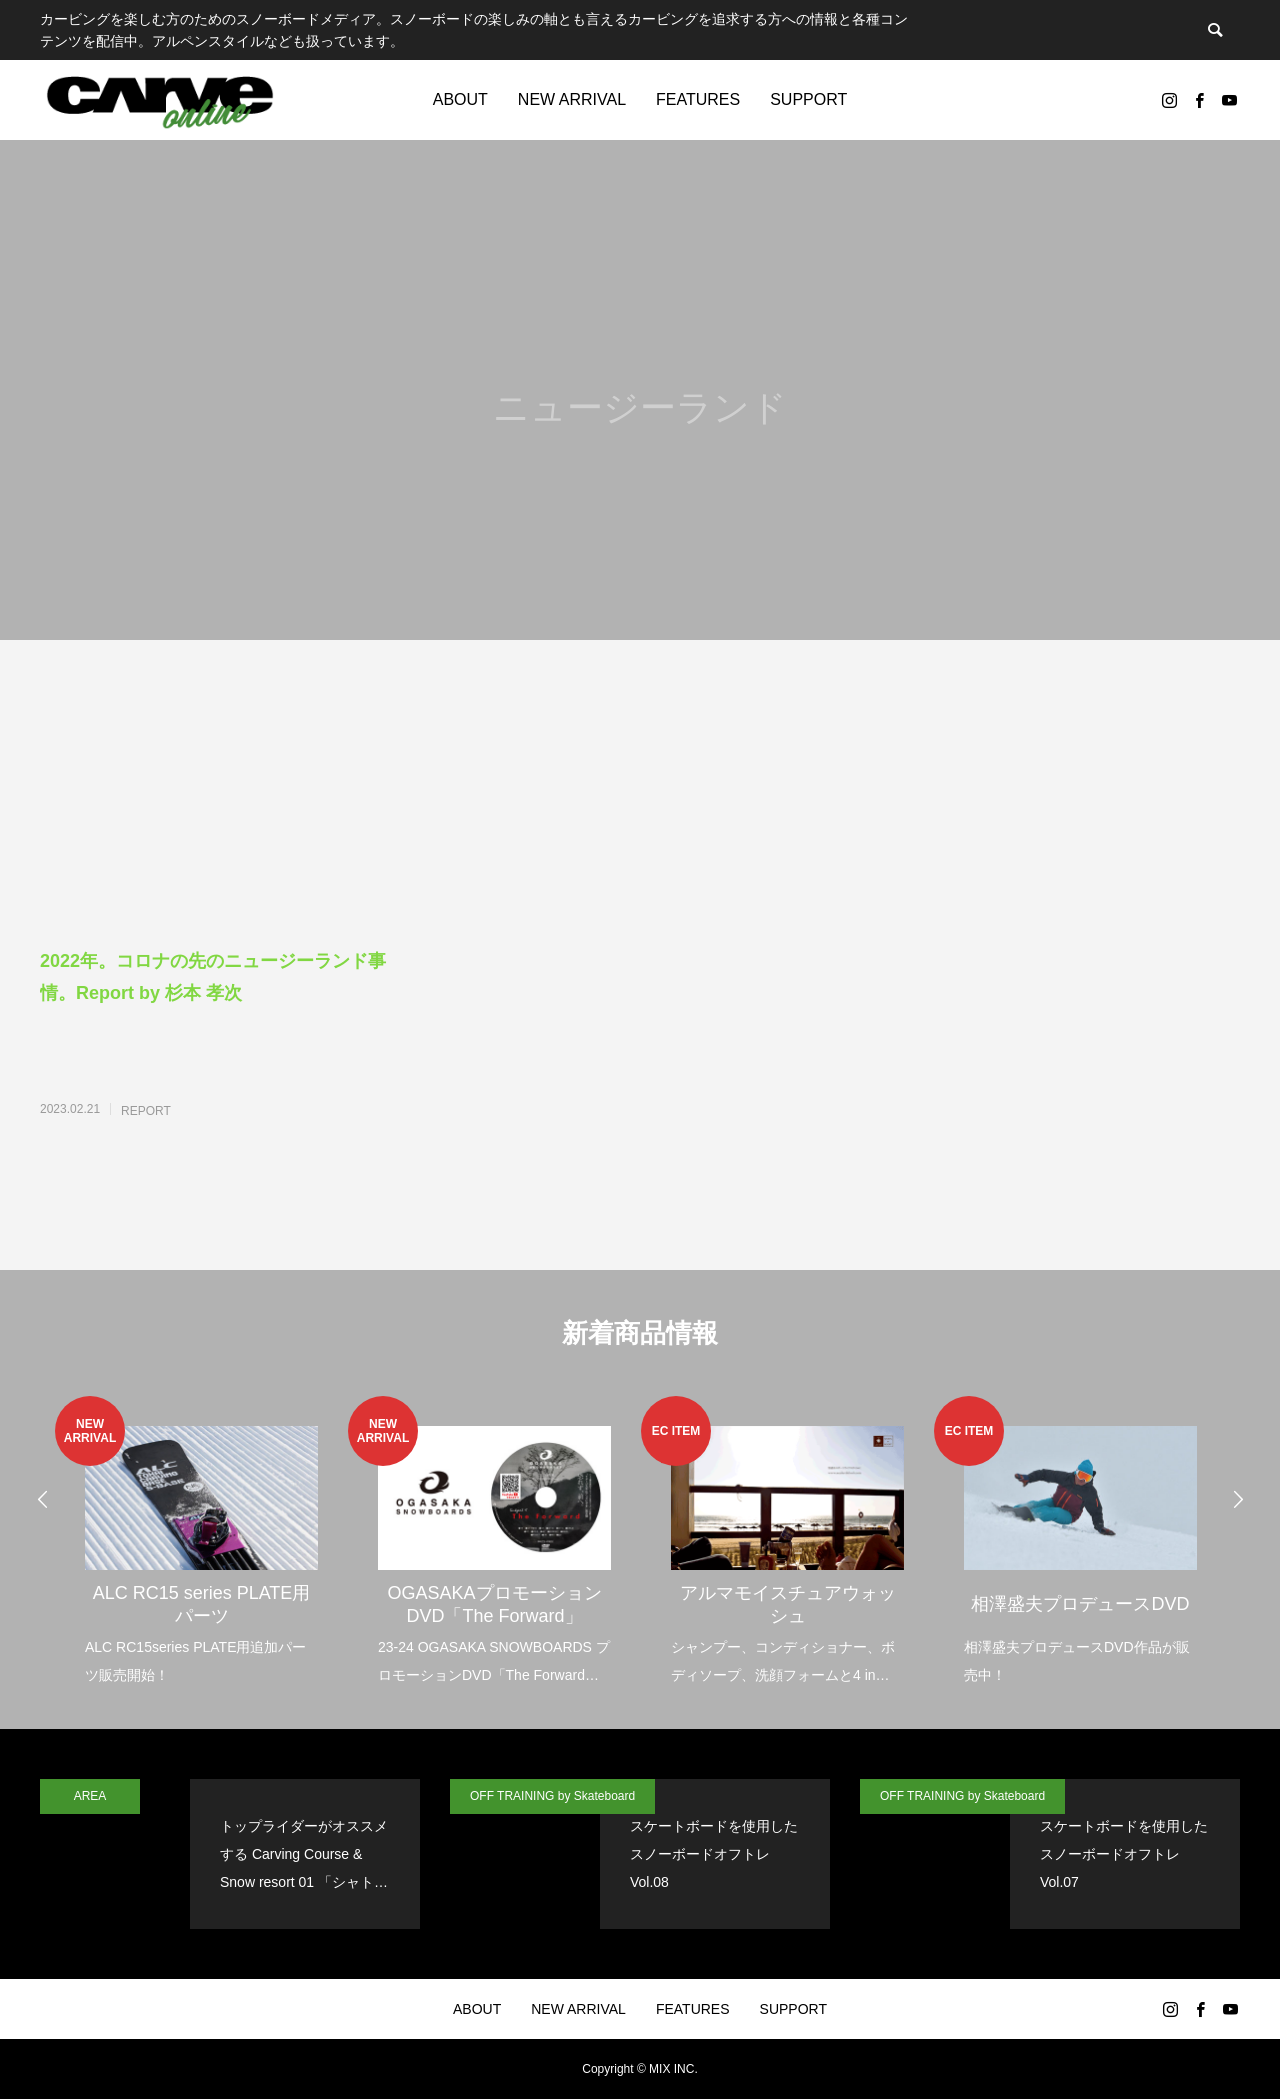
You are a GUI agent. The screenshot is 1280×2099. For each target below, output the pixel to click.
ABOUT (460, 99)
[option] (201, 1542)
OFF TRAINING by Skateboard (552, 1796)
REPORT (146, 1111)
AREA (90, 1796)
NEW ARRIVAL (572, 99)
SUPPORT (808, 99)
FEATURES (698, 99)
